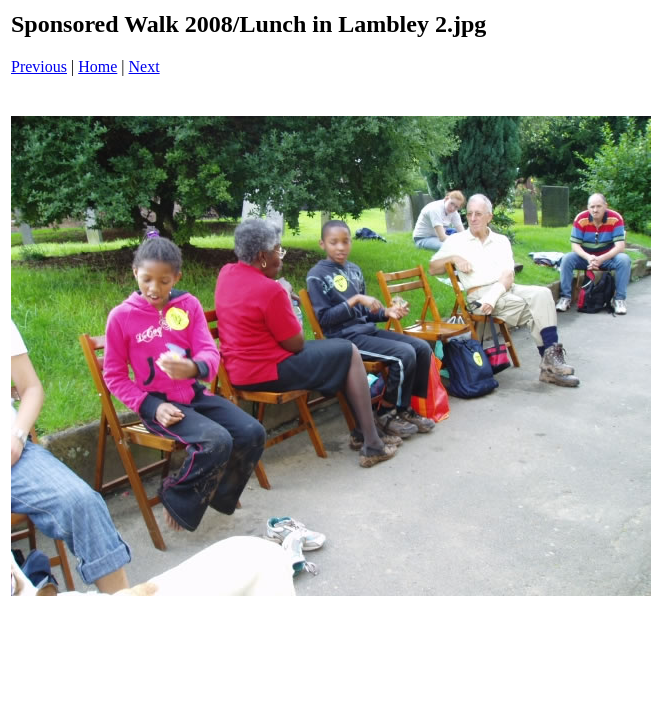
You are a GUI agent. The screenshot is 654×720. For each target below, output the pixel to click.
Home (97, 66)
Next (144, 66)
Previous (39, 66)
